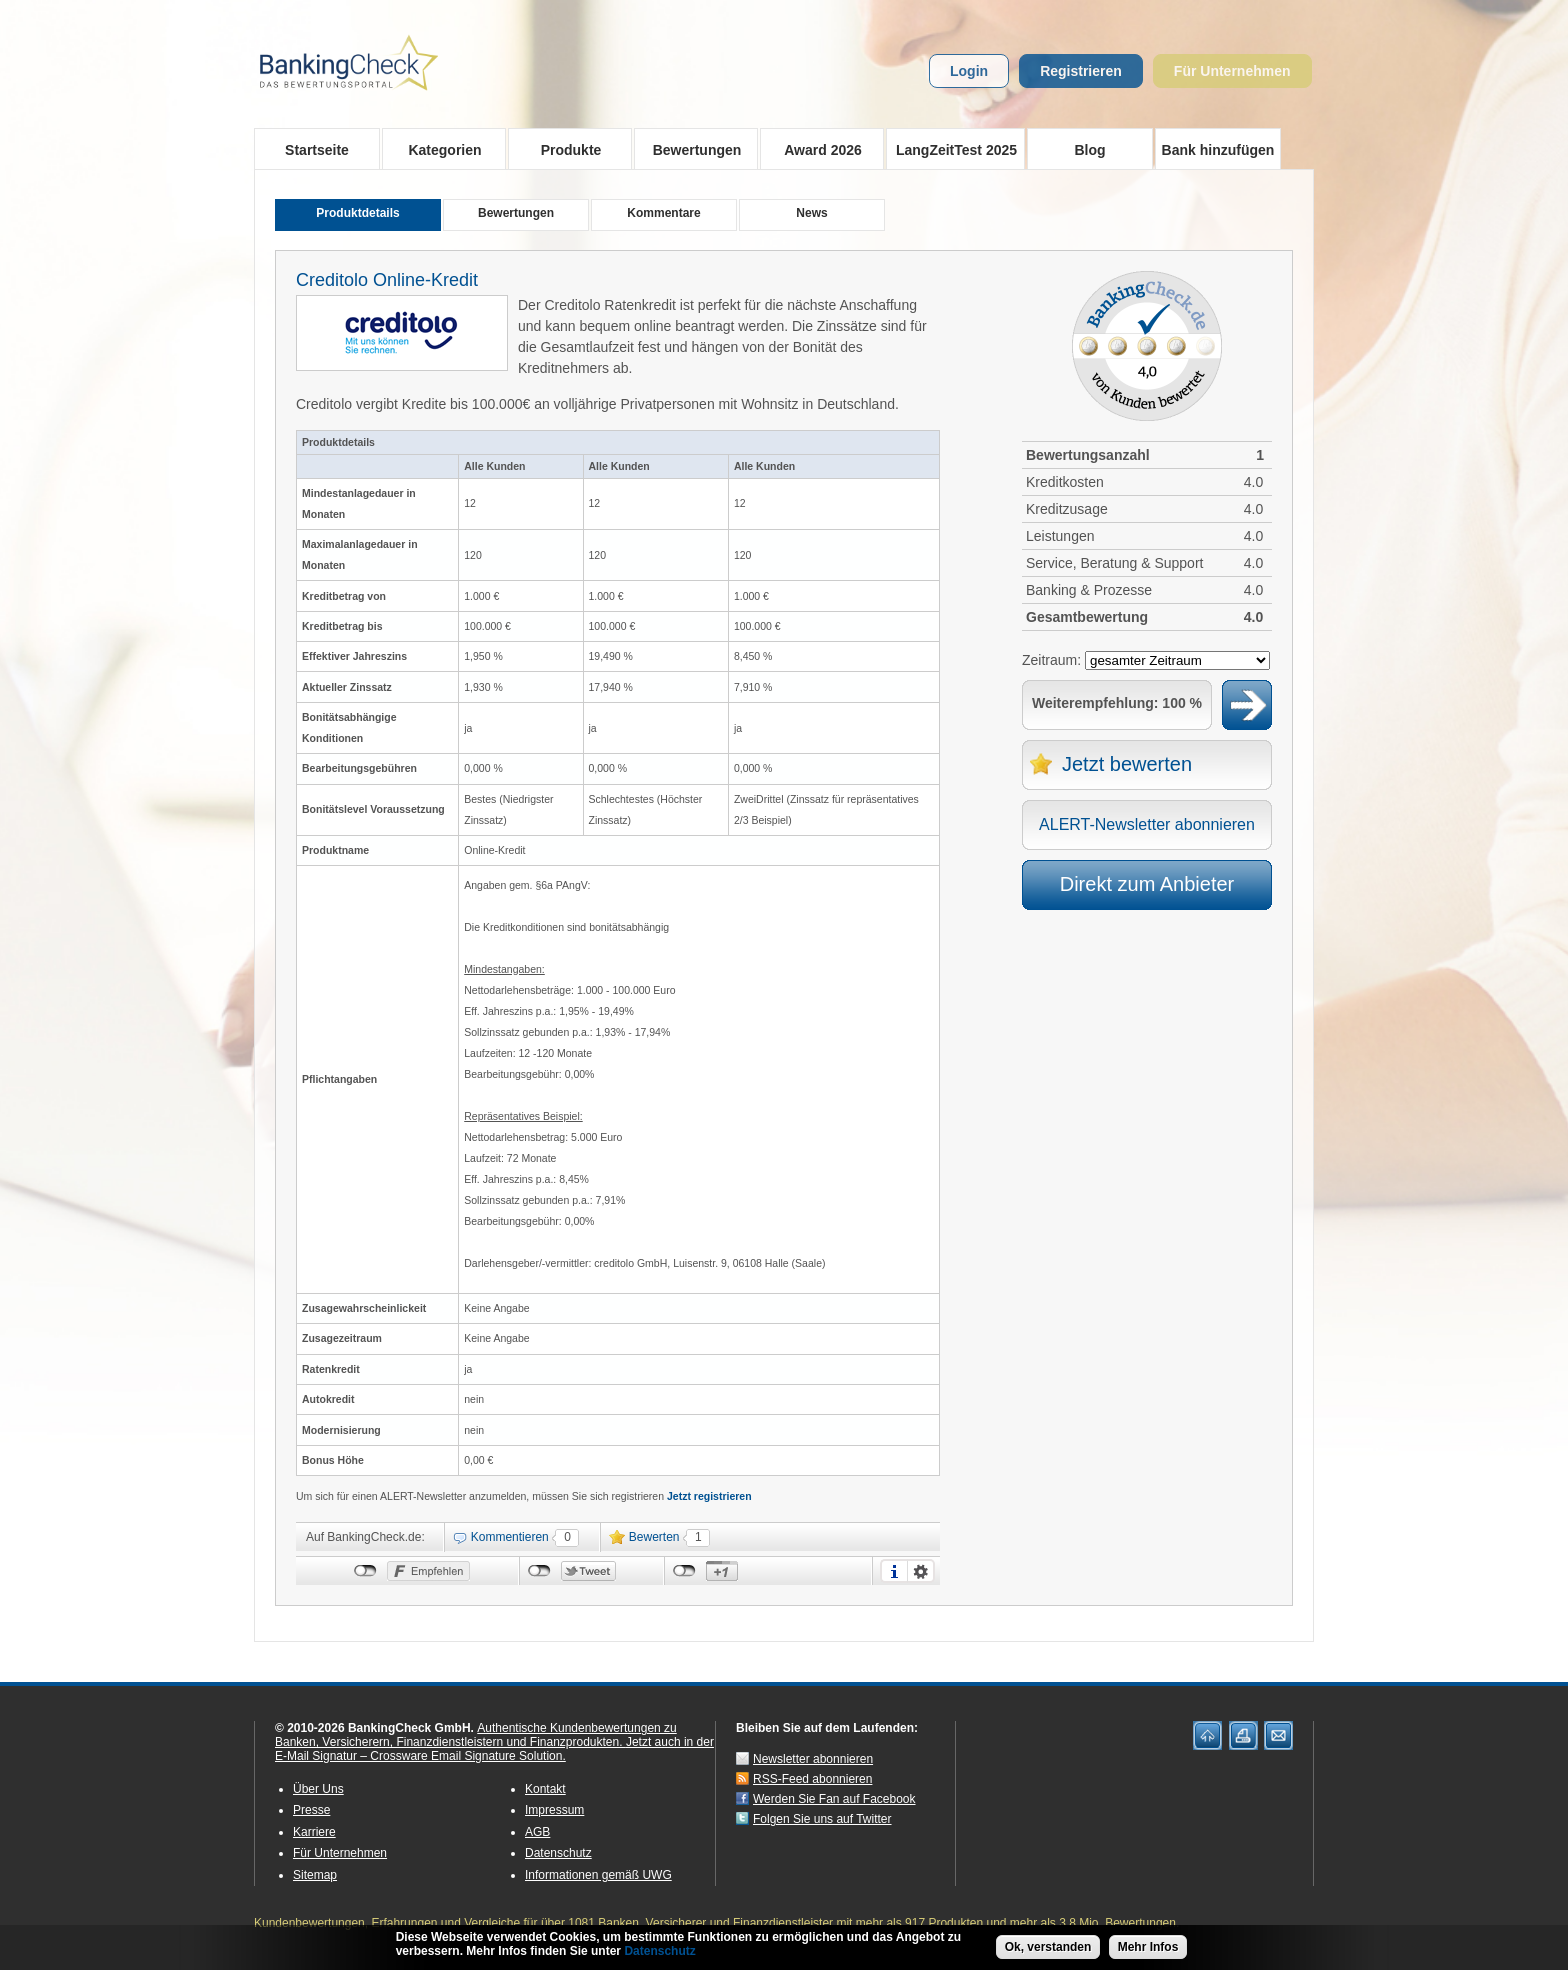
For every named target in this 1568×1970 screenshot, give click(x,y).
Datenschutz (558, 1853)
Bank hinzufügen (1218, 150)
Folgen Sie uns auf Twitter (822, 1819)
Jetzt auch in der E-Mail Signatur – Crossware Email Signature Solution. (494, 1749)
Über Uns (318, 1789)
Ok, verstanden (1048, 1947)
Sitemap (315, 1875)
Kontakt (545, 1789)
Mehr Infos (1148, 1947)
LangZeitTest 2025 (951, 149)
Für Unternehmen (1232, 71)
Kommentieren (510, 1537)
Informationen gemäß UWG (598, 1875)
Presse (311, 1810)
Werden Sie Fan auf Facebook (834, 1799)
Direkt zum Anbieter (1147, 884)
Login (969, 71)
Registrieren (1081, 71)
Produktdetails (357, 213)
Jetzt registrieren (709, 1496)
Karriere (314, 1832)
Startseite (317, 150)
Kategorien (438, 149)
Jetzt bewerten (1127, 764)
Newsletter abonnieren (813, 1759)
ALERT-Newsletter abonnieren (1147, 824)
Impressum (554, 1810)
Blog (1089, 150)
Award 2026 (816, 149)
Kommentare (663, 213)
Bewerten (654, 1537)
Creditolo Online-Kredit (387, 280)
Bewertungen (690, 149)
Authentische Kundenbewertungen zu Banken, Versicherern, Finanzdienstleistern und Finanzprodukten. (476, 1735)
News (811, 213)
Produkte (564, 149)
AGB (537, 1832)
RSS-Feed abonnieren (812, 1779)
